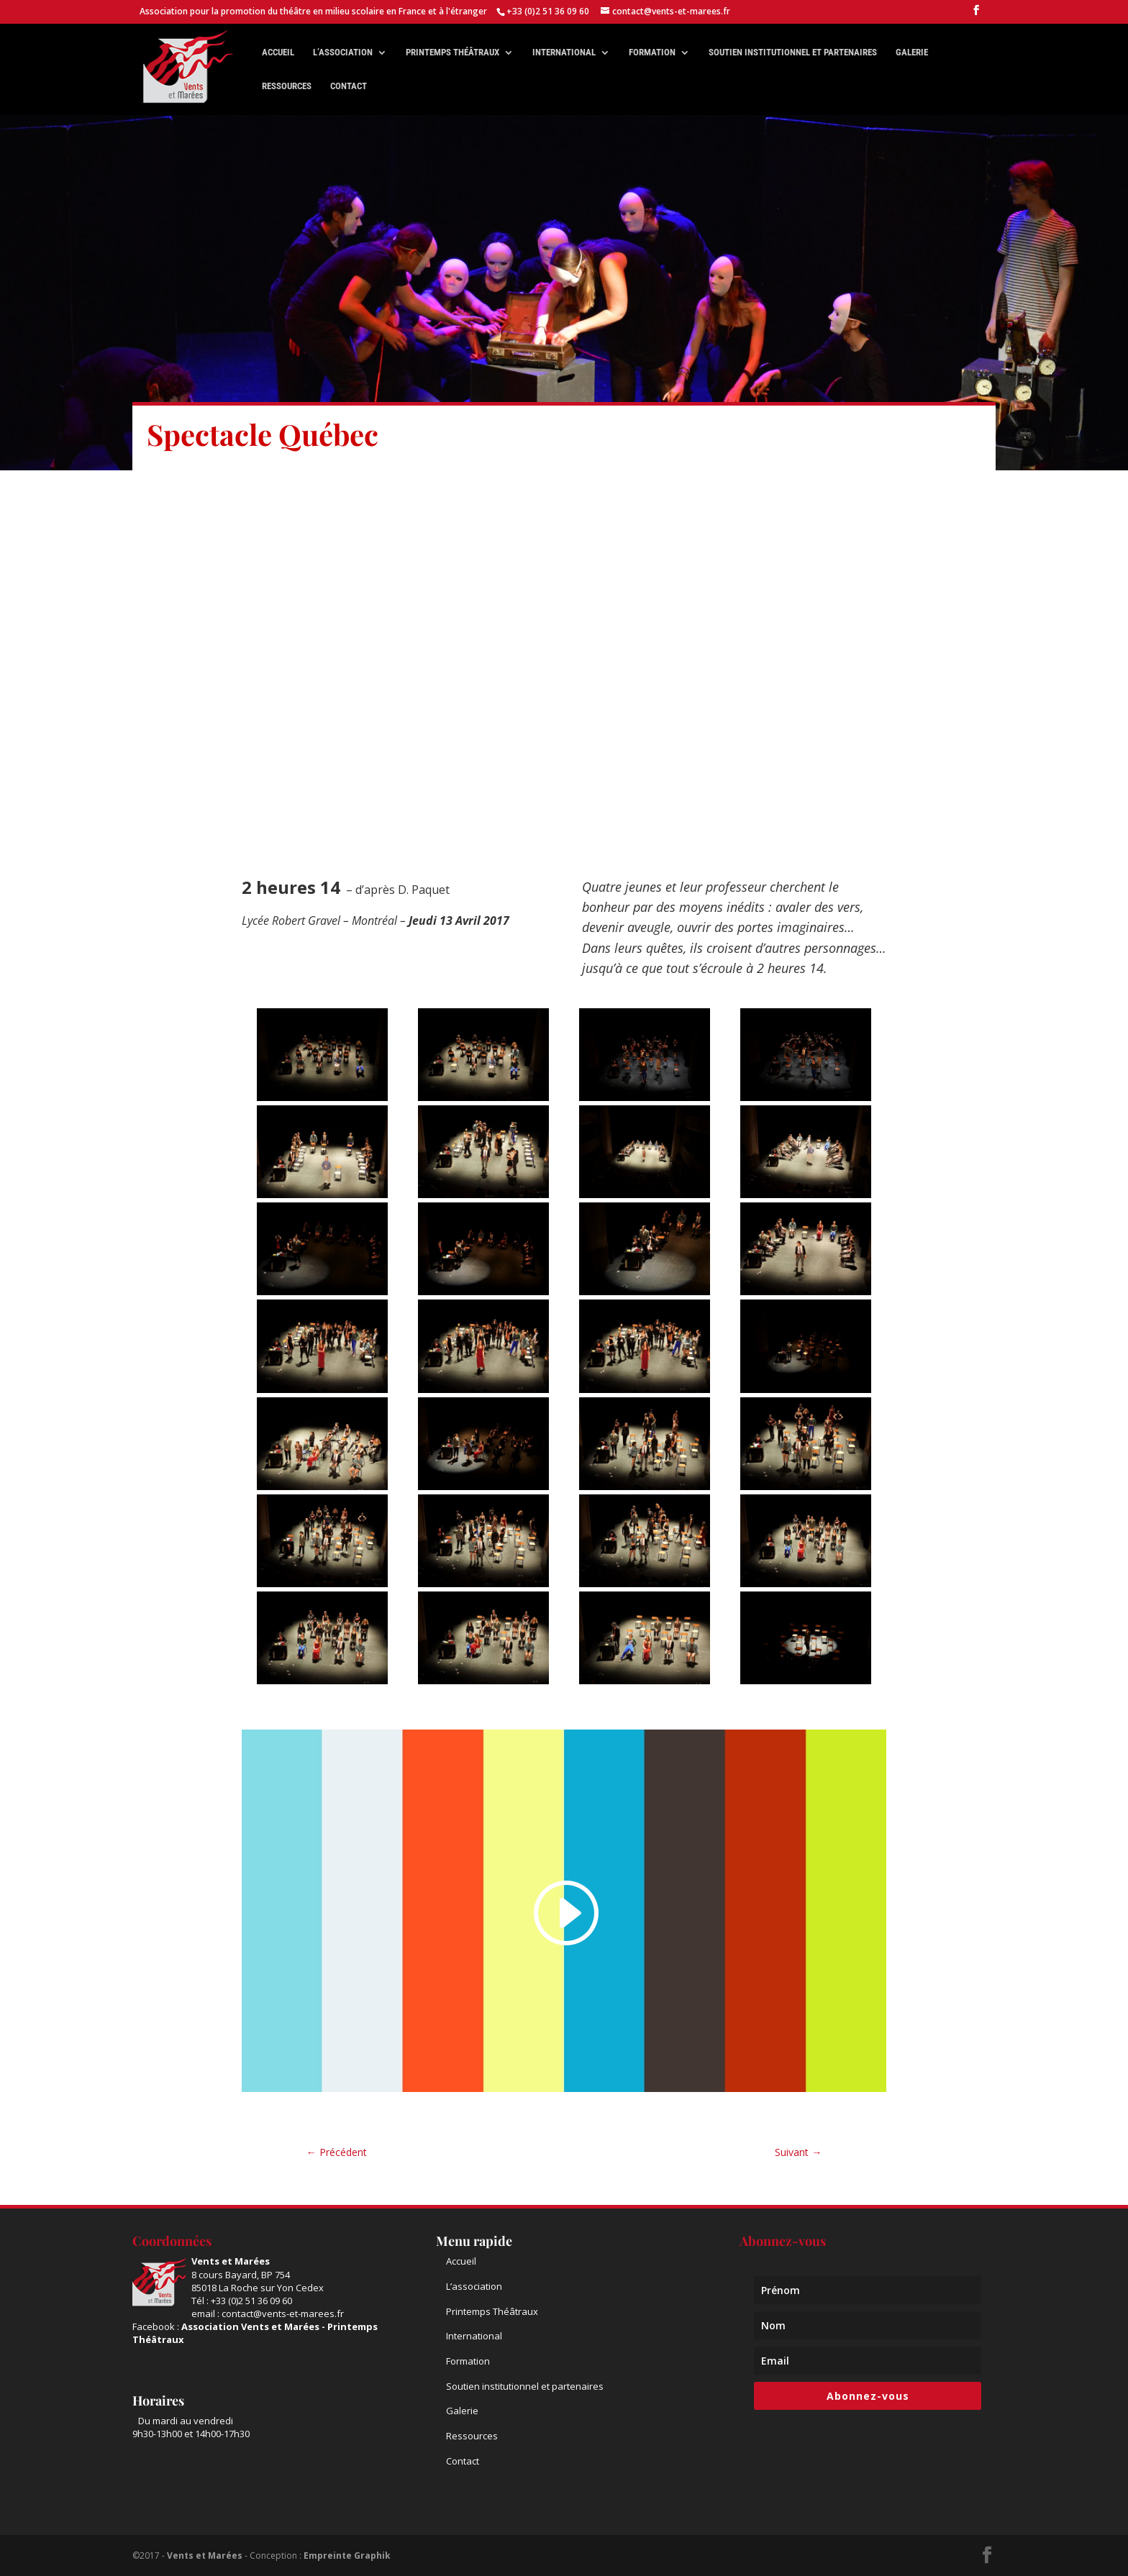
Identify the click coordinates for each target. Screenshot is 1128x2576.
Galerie (912, 52)
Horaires (158, 2400)
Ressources (286, 86)
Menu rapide (474, 2241)
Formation (652, 52)
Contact (348, 86)
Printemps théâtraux (452, 52)
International (564, 52)
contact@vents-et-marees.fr (283, 2313)
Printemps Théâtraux (492, 2311)
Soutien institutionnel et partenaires (793, 52)
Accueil (278, 52)
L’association (343, 52)
